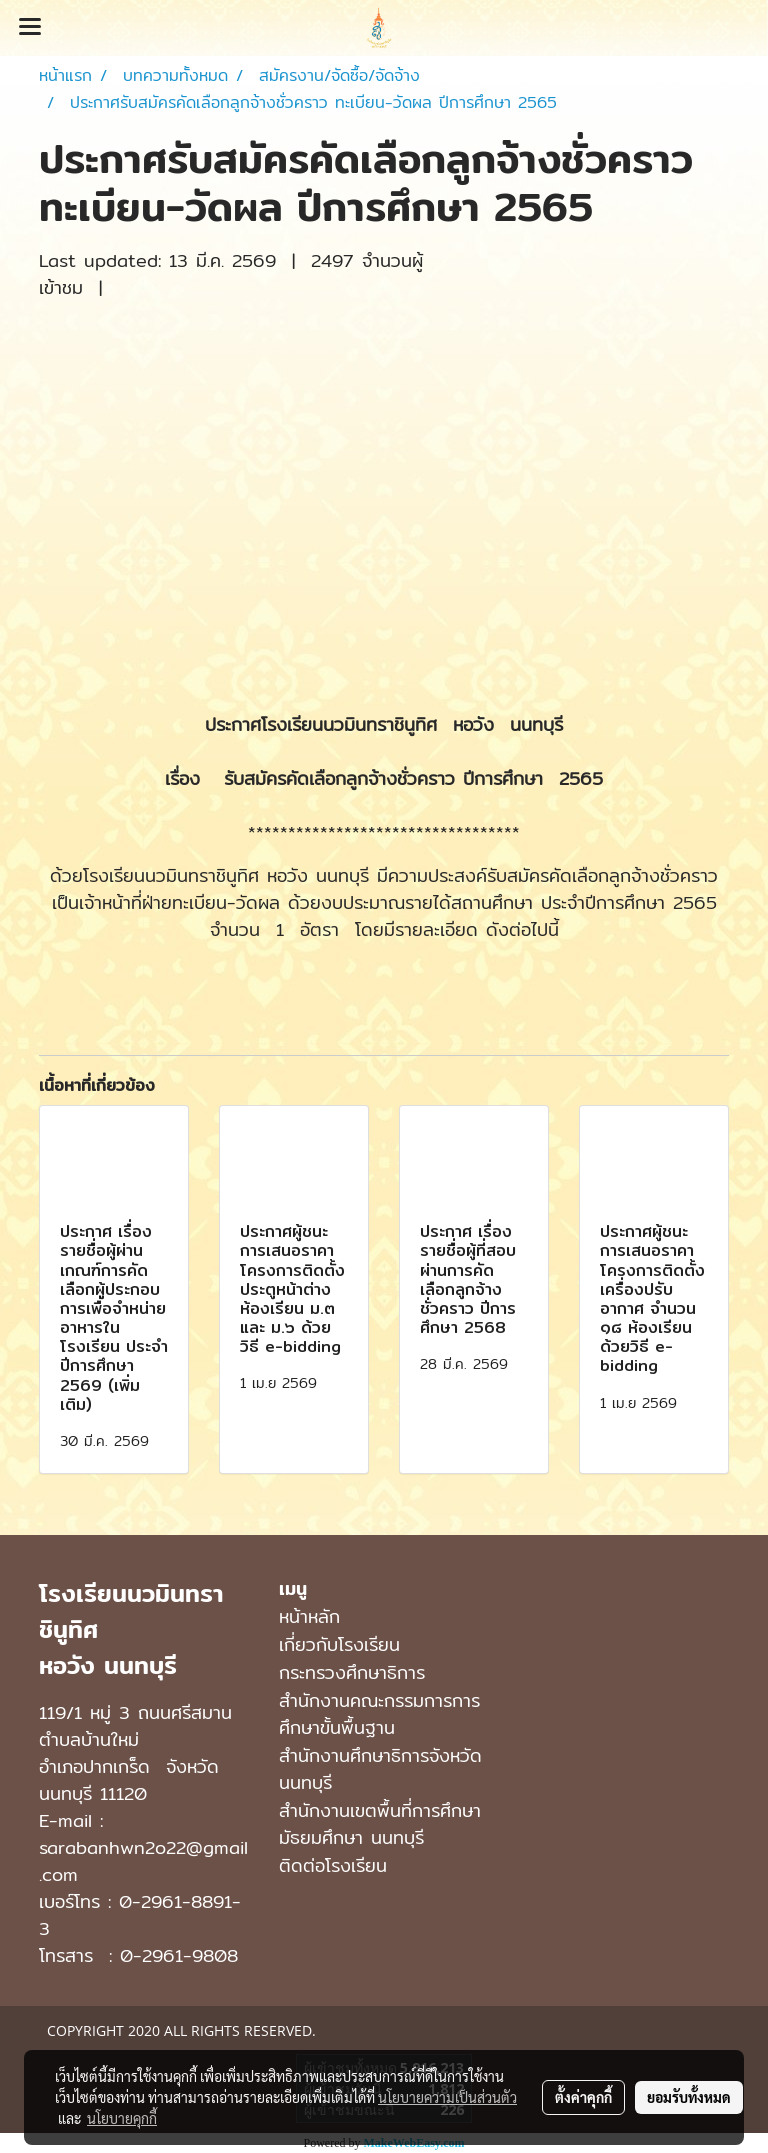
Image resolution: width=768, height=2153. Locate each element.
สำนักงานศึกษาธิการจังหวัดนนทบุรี (380, 1769)
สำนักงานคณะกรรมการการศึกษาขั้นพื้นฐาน (379, 1714)
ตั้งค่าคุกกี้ (583, 2097)
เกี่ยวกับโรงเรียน (339, 1644)
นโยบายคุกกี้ (122, 2118)
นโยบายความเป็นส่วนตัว (447, 2097)
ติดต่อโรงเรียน (333, 1865)
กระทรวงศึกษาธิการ (352, 1672)
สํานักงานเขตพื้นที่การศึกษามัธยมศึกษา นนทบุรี (380, 1824)
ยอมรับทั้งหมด (689, 2097)
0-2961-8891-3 (140, 1915)
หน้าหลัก (309, 1616)
